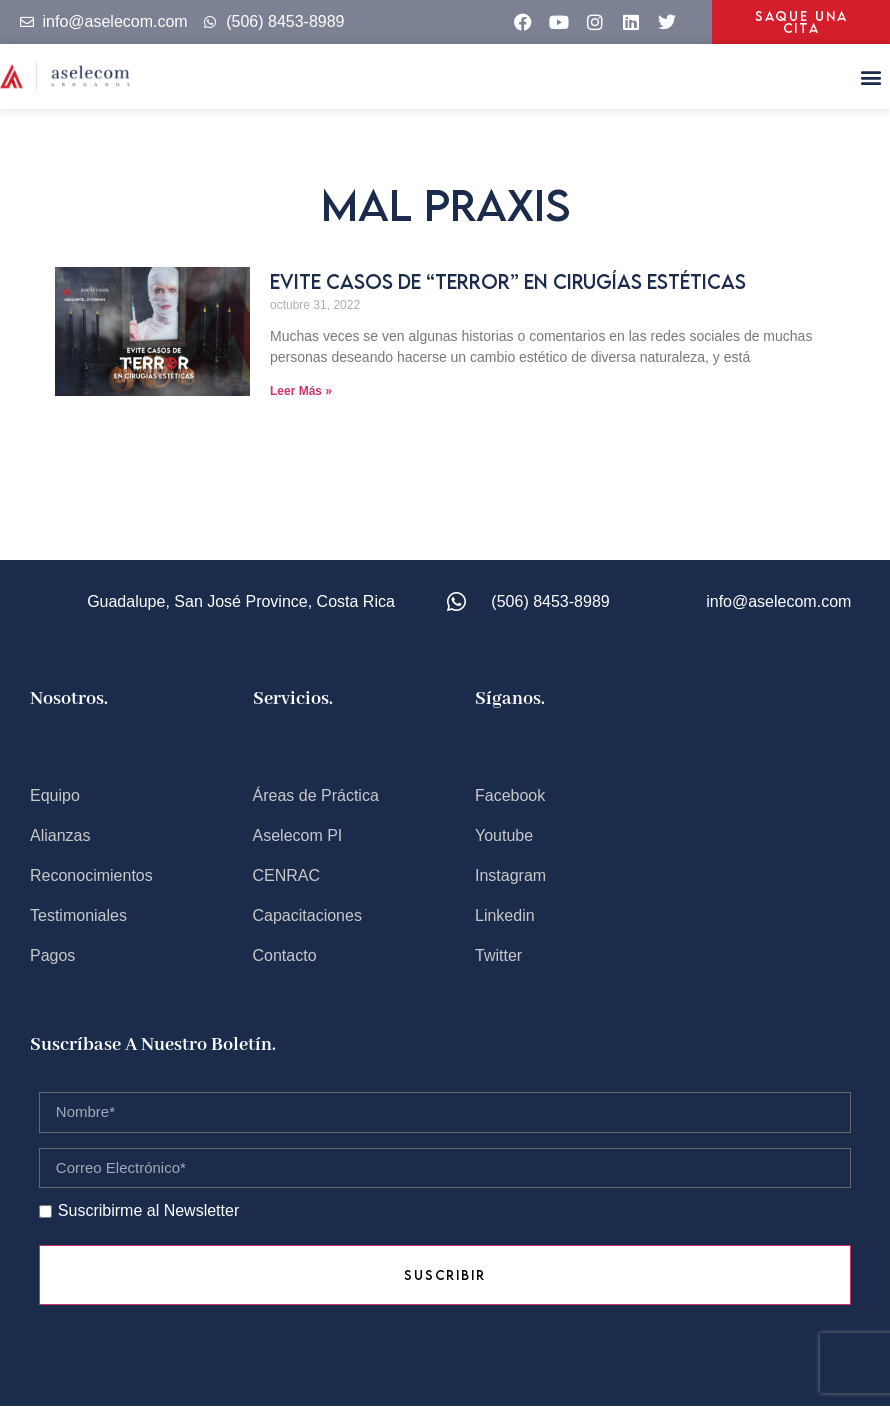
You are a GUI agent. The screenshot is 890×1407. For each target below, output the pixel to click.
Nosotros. (69, 699)
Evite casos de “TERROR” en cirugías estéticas (508, 281)
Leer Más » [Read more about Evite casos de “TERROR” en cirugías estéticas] (301, 391)
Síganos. (510, 699)
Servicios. (293, 699)
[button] (870, 76)
